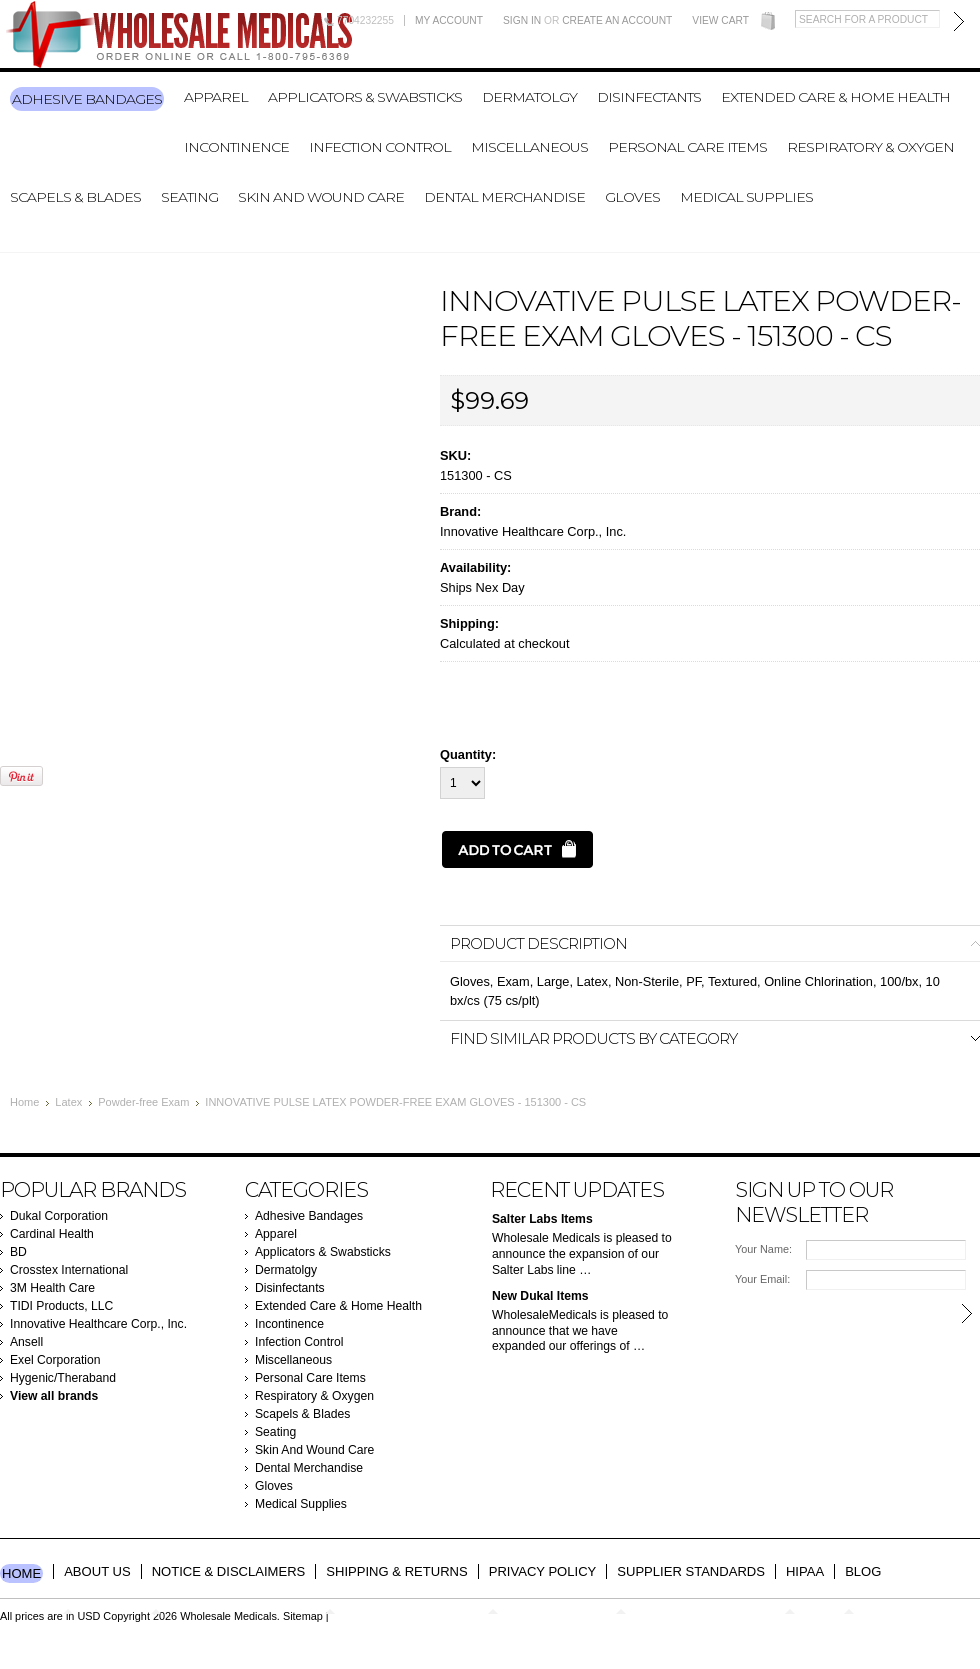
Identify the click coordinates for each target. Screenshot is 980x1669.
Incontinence (236, 147)
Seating (189, 197)
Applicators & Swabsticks (365, 97)
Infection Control (380, 147)
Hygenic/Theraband (63, 1378)
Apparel (216, 97)
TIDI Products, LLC (61, 1306)
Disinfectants (649, 97)
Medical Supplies (746, 197)
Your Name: (763, 1249)
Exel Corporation (55, 1360)
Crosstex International (69, 1270)
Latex (68, 1102)
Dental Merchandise (504, 197)
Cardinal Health (52, 1234)
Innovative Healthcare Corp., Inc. (533, 531)
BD (18, 1252)
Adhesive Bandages (87, 99)
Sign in (522, 20)
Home (24, 1102)
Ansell (26, 1342)
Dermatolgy (529, 97)
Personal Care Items (687, 147)
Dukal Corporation (59, 1216)
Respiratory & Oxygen (870, 147)
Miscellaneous (529, 147)
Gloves (632, 197)
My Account (449, 20)
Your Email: (762, 1279)
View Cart (720, 20)
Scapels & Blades (75, 197)
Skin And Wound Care (321, 197)
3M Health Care (52, 1288)
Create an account (617, 20)
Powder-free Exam (143, 1102)
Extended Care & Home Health (835, 97)
